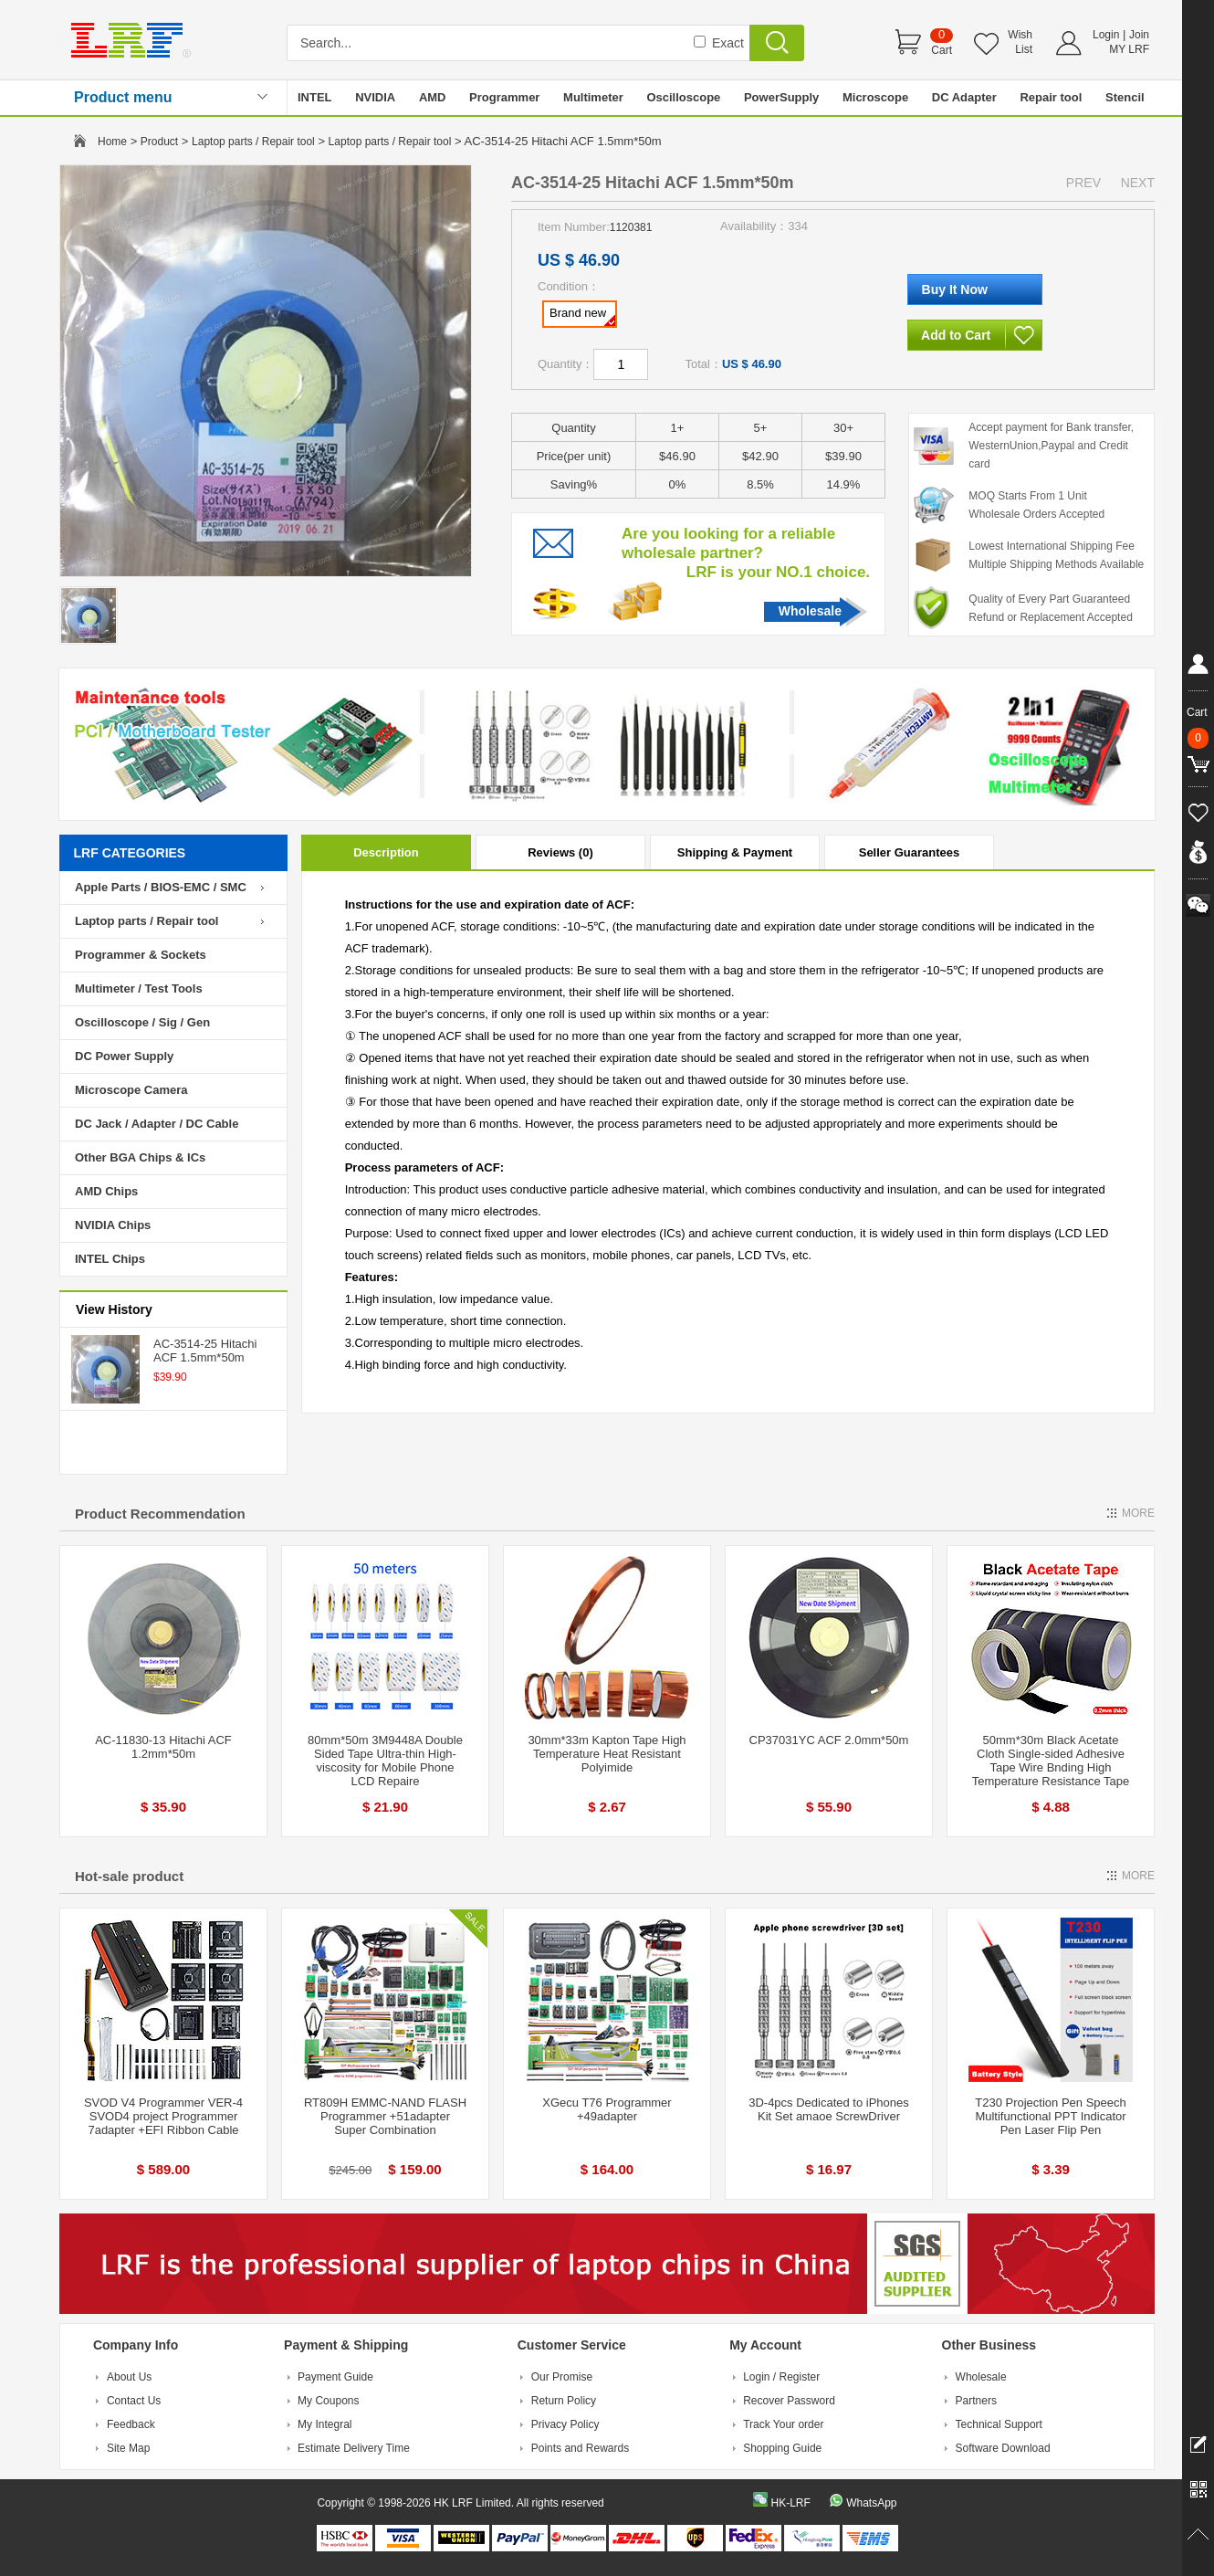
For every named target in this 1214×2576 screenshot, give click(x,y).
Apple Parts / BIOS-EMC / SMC (160, 887)
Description (386, 852)
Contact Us (134, 2400)
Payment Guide (335, 2377)
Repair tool (1051, 97)
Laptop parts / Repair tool (253, 141)
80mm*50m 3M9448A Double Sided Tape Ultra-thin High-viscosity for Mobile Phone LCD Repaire (385, 1760)
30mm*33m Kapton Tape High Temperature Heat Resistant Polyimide (606, 1753)
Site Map (128, 2448)
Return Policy (563, 2400)
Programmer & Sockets (140, 955)
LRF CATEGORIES (130, 853)
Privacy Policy (565, 2424)
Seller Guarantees (909, 852)
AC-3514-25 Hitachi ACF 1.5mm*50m (204, 1350)
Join (1139, 34)
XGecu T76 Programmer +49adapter (606, 2109)
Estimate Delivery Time (354, 2448)
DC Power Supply (124, 1056)
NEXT (1138, 182)
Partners (976, 2400)
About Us (129, 2377)
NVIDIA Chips (113, 1225)
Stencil (1125, 97)
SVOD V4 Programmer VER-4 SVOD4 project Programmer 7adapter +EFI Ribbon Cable (163, 2116)
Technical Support (999, 2424)
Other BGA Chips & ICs (140, 1157)
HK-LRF (790, 2503)
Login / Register (781, 2377)
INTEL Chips (110, 1259)
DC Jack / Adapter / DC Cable (156, 1123)
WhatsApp (871, 2503)
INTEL (315, 97)
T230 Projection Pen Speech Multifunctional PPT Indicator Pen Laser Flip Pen (1050, 2116)
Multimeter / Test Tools (139, 988)
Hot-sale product (129, 1876)
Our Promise (561, 2377)
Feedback (131, 2424)
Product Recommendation (160, 1513)
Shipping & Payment (734, 852)
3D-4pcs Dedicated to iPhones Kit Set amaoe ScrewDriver (828, 2109)
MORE (1138, 1513)
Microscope (875, 97)
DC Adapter (964, 97)
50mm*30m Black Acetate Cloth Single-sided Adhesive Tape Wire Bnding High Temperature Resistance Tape (1050, 1760)
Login (1106, 34)
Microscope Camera (131, 1090)
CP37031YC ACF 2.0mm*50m (829, 1740)
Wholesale (810, 611)
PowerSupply (781, 97)
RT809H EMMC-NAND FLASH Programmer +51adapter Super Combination (385, 2116)
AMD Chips (106, 1191)
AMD (432, 97)
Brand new (582, 316)
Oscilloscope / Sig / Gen (142, 1022)
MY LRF (1129, 49)
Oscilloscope (683, 97)
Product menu (123, 97)
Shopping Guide (782, 2448)
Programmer (504, 97)
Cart (941, 50)
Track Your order (783, 2424)
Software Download (1003, 2448)
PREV (1083, 182)
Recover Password (789, 2400)
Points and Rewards (580, 2448)
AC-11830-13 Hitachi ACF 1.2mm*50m (163, 1747)
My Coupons (328, 2400)
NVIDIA (375, 97)
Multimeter (593, 97)
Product (159, 141)
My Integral (324, 2424)
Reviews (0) (560, 852)
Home (112, 141)
